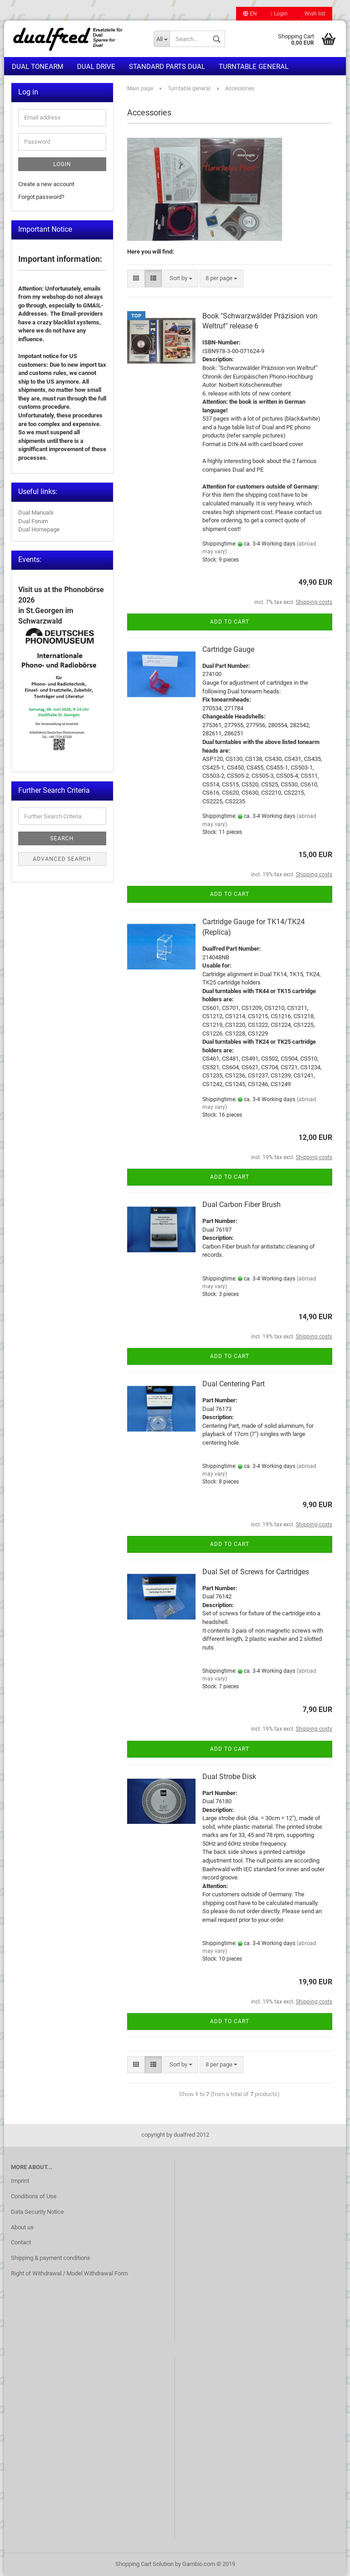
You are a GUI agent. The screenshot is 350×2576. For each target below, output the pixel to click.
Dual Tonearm (37, 66)
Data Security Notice (37, 2211)
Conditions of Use (34, 2196)
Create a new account (46, 184)
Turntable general (253, 66)
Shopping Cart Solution (144, 2563)
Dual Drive (96, 66)
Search (62, 838)
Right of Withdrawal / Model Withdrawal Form (69, 2273)
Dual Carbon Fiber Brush (241, 1204)
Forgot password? (41, 196)
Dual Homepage (39, 529)
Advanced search (62, 859)
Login (279, 13)
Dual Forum (33, 521)
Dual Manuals (36, 512)
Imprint (20, 2180)
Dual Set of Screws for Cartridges (255, 1571)
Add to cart (229, 622)
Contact (21, 2242)
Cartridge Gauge (228, 649)
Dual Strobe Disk (229, 1776)
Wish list (313, 13)
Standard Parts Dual (167, 66)
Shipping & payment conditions (50, 2257)
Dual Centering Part (233, 1383)
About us (22, 2227)
